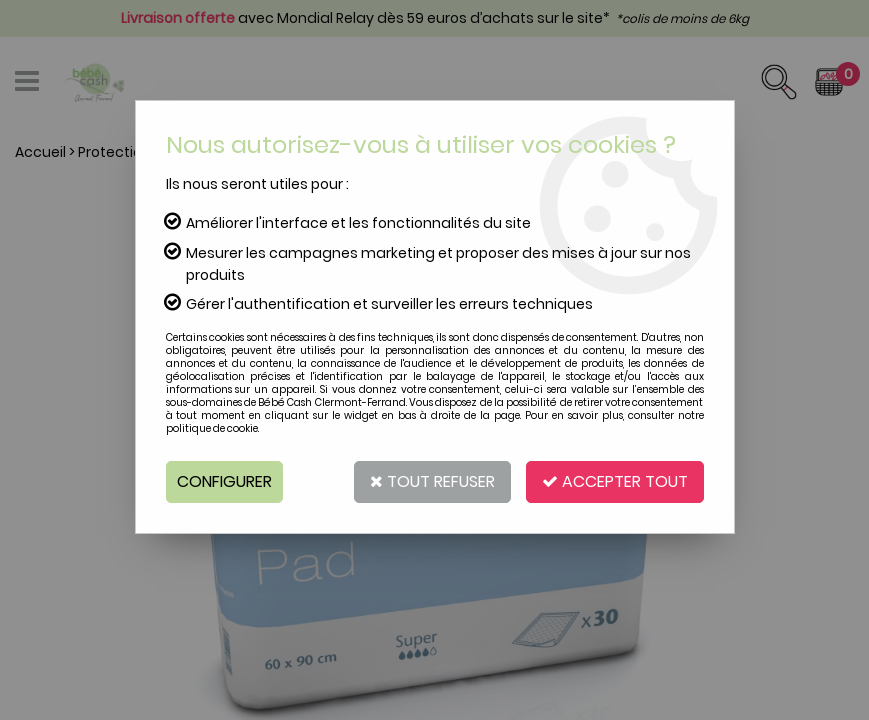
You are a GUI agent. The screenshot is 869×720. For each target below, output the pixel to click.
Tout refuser (432, 481)
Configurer (224, 481)
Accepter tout (615, 481)
